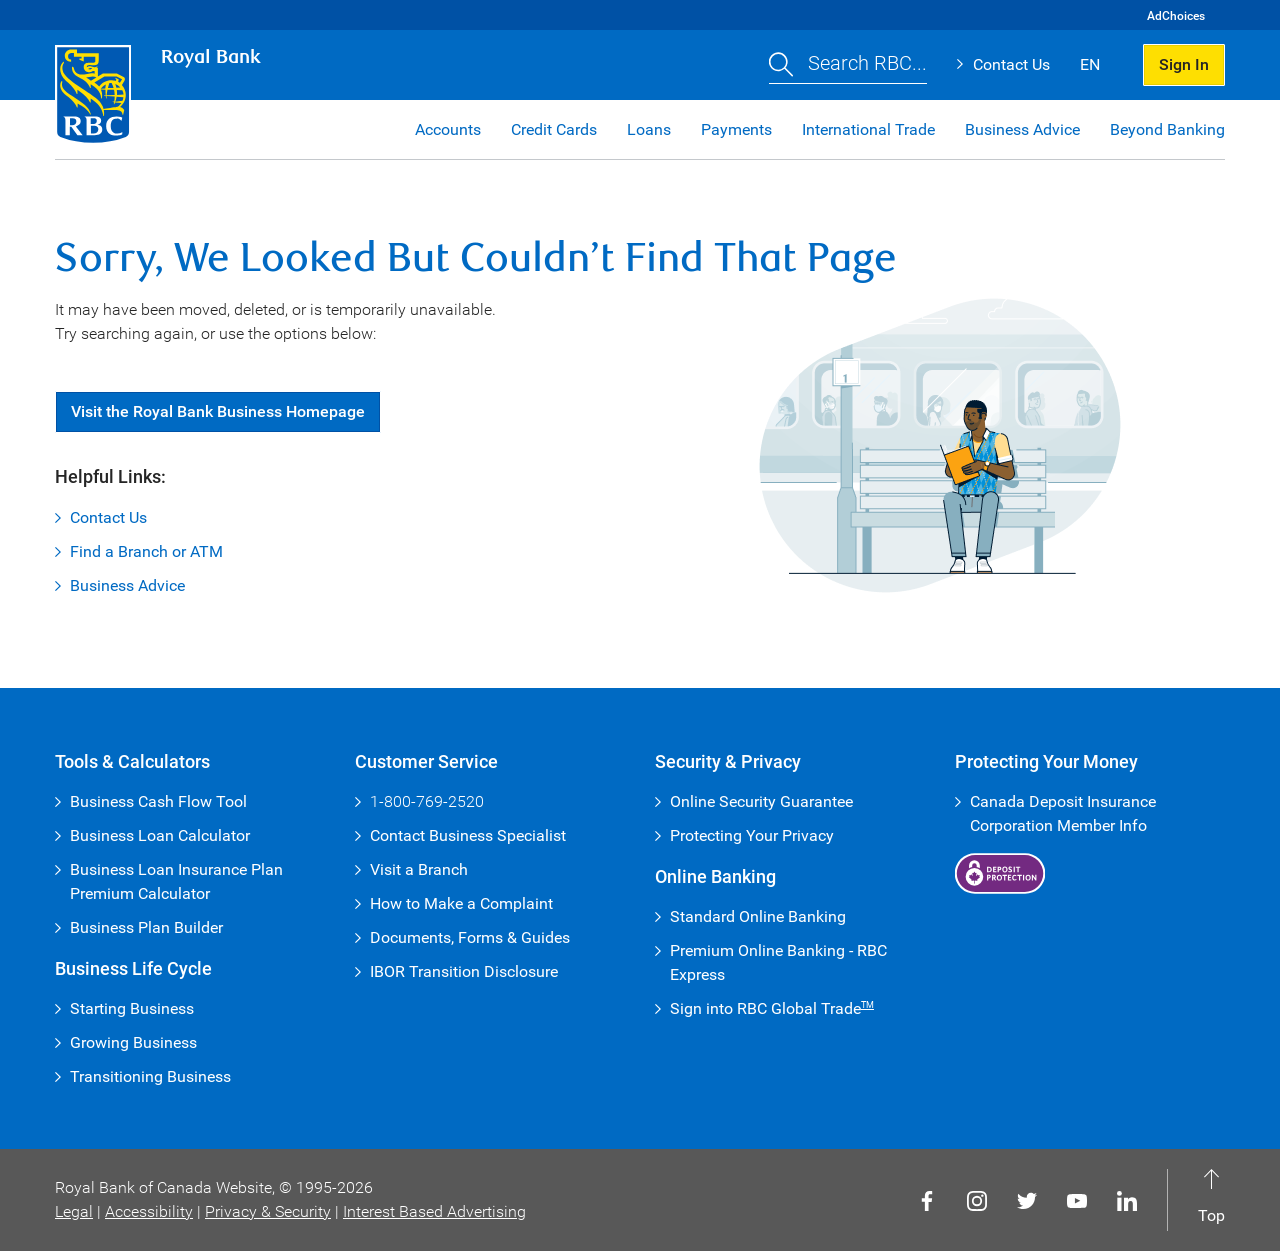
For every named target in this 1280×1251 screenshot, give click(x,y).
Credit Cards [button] (554, 129)
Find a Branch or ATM (146, 551)
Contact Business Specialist (468, 835)
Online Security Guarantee (761, 801)
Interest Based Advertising (434, 1211)
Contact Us (1011, 64)
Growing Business (133, 1042)
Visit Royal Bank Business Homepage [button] (218, 411)
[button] (848, 65)
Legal (74, 1211)
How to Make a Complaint (461, 903)
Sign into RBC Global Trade (772, 1008)
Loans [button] (649, 129)
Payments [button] (736, 129)
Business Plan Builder (146, 927)
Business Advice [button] (1022, 129)
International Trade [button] (868, 129)
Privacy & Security (268, 1211)
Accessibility (149, 1211)
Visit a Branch (419, 869)
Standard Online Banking (758, 916)
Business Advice (127, 585)
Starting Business (132, 1008)
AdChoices (1176, 16)
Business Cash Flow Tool (158, 801)
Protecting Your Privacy (752, 835)
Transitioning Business (150, 1076)
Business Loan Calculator (160, 835)
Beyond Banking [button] (1167, 129)
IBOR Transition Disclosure (464, 971)
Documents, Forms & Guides (470, 937)
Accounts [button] (448, 129)
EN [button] (1090, 64)
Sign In (1184, 64)
